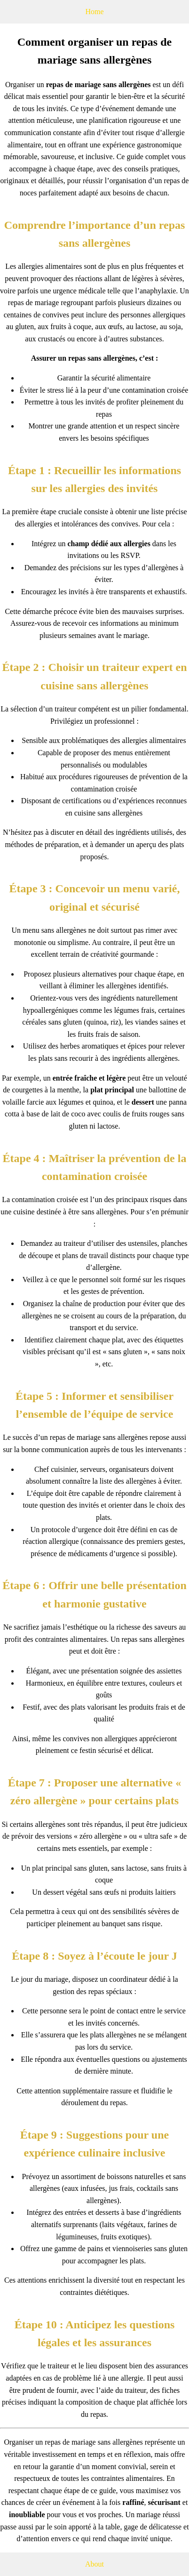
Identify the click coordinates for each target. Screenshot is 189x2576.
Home (94, 12)
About (94, 2564)
